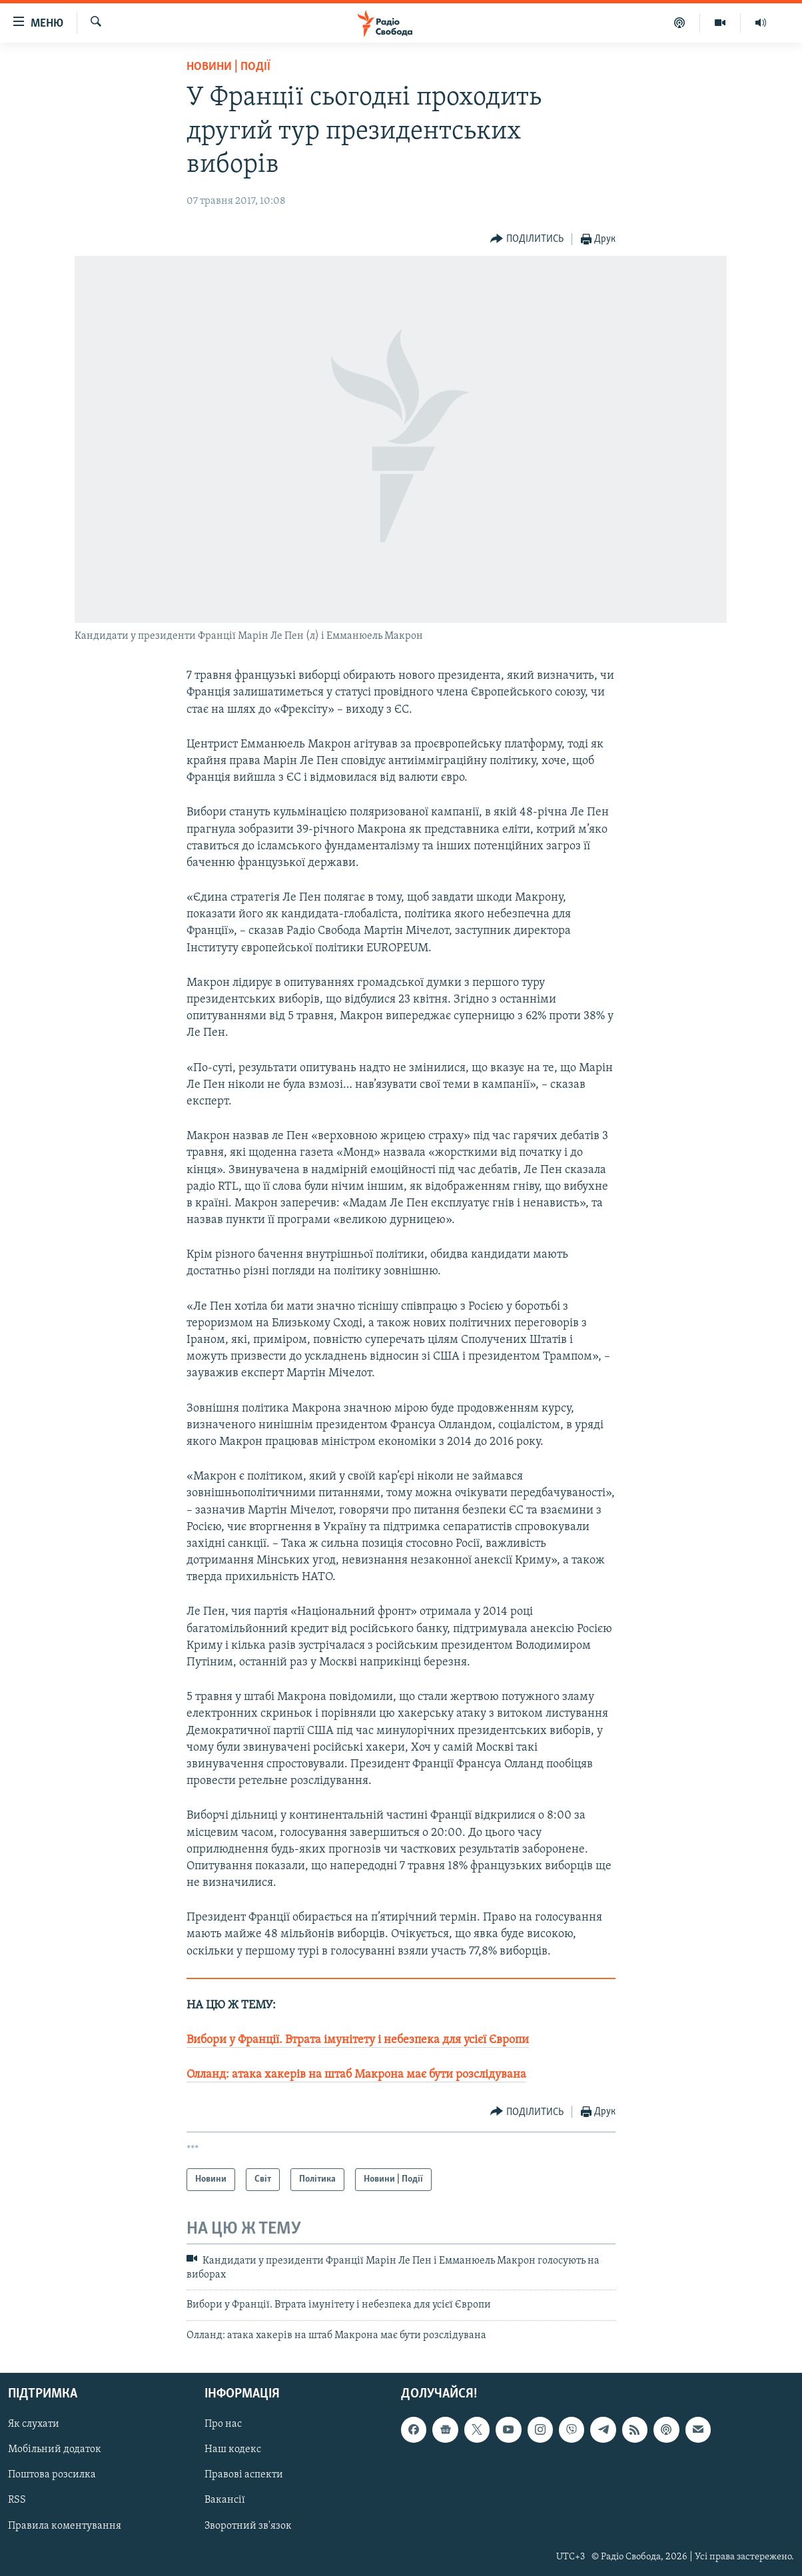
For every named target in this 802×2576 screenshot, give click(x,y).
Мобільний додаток (54, 2449)
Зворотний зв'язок (248, 2525)
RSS (17, 2500)
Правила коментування (64, 2525)
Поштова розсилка (52, 2474)
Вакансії (224, 2500)
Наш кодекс (232, 2449)
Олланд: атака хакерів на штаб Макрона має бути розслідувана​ (356, 2074)
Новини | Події (228, 67)
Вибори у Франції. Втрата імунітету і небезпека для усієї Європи (358, 2040)
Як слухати (33, 2424)
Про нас (223, 2424)
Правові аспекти (243, 2474)
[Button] (527, 239)
